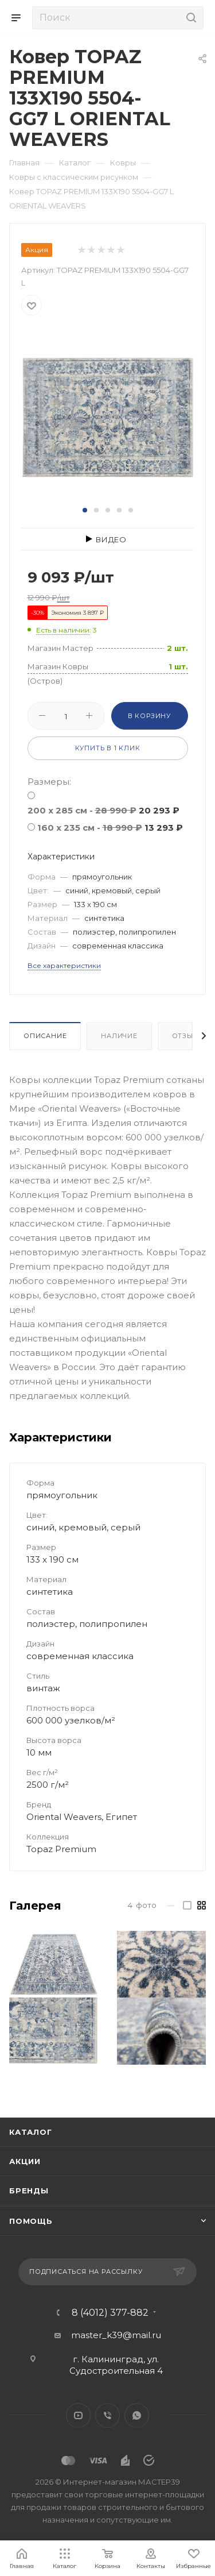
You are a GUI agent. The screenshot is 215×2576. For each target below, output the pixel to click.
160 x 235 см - (110, 827)
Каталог (30, 2132)
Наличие (119, 1036)
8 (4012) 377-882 (110, 2312)
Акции (25, 2161)
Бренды (29, 2190)
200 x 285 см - (103, 810)
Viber (107, 2415)
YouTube (78, 2415)
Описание (45, 1036)
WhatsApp (136, 2415)
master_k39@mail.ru (116, 2335)
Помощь (31, 2221)
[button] (85, 510)
